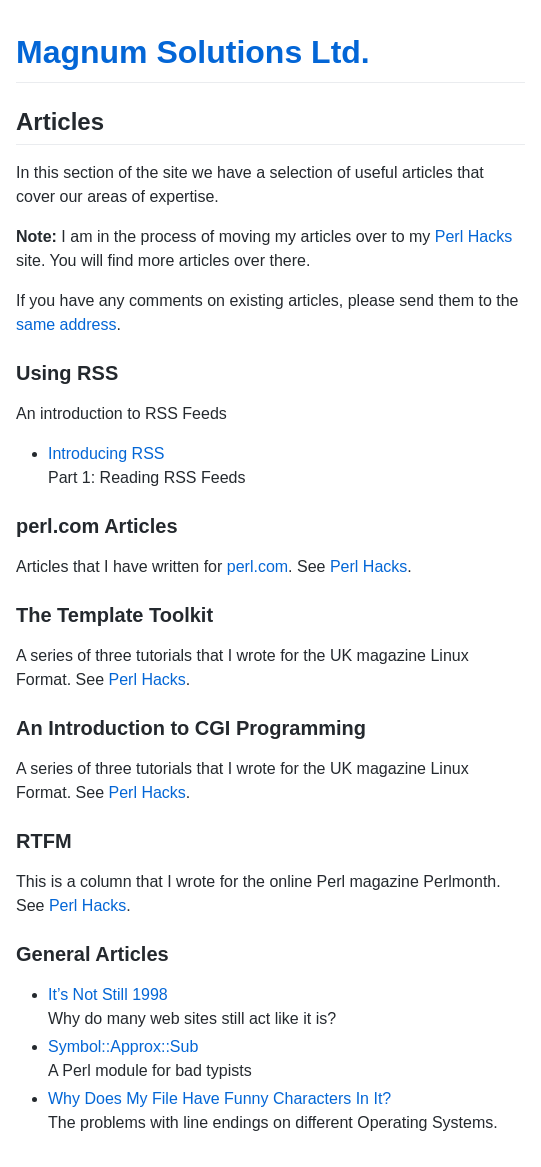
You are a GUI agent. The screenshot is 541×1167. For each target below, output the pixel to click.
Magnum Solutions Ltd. (193, 52)
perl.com (257, 566)
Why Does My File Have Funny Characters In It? (219, 1098)
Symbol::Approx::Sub (123, 1046)
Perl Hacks (473, 236)
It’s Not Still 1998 (108, 994)
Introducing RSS (106, 453)
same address (66, 324)
